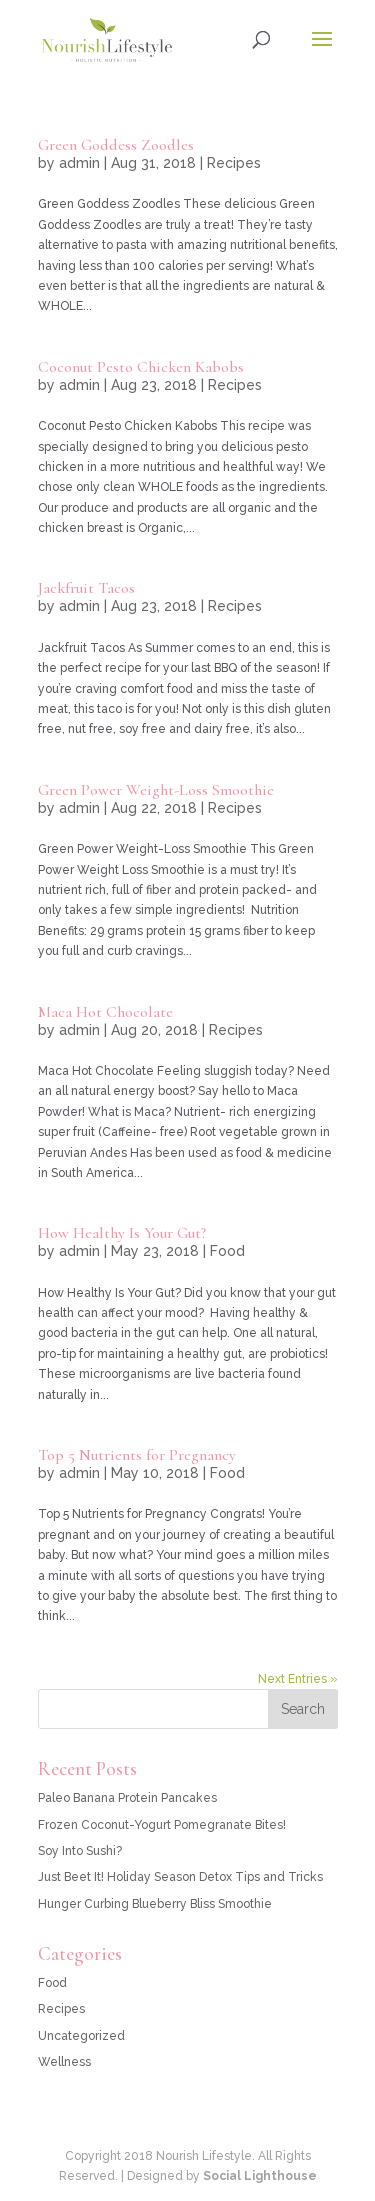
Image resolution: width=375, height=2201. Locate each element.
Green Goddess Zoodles (116, 145)
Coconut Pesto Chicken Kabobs (141, 367)
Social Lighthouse (260, 2176)
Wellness (64, 2062)
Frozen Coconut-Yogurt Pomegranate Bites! (162, 1825)
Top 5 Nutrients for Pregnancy (137, 1455)
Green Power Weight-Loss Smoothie (156, 790)
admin (79, 163)
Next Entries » (298, 1679)
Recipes (234, 163)
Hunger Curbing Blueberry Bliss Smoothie (155, 1904)
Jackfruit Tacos (86, 588)
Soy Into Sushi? (80, 1851)
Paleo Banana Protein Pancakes (127, 1798)
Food (227, 1251)
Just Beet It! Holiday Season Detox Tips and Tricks (180, 1877)
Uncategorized (81, 2036)
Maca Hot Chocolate (105, 1012)
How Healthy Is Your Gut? (122, 1233)
